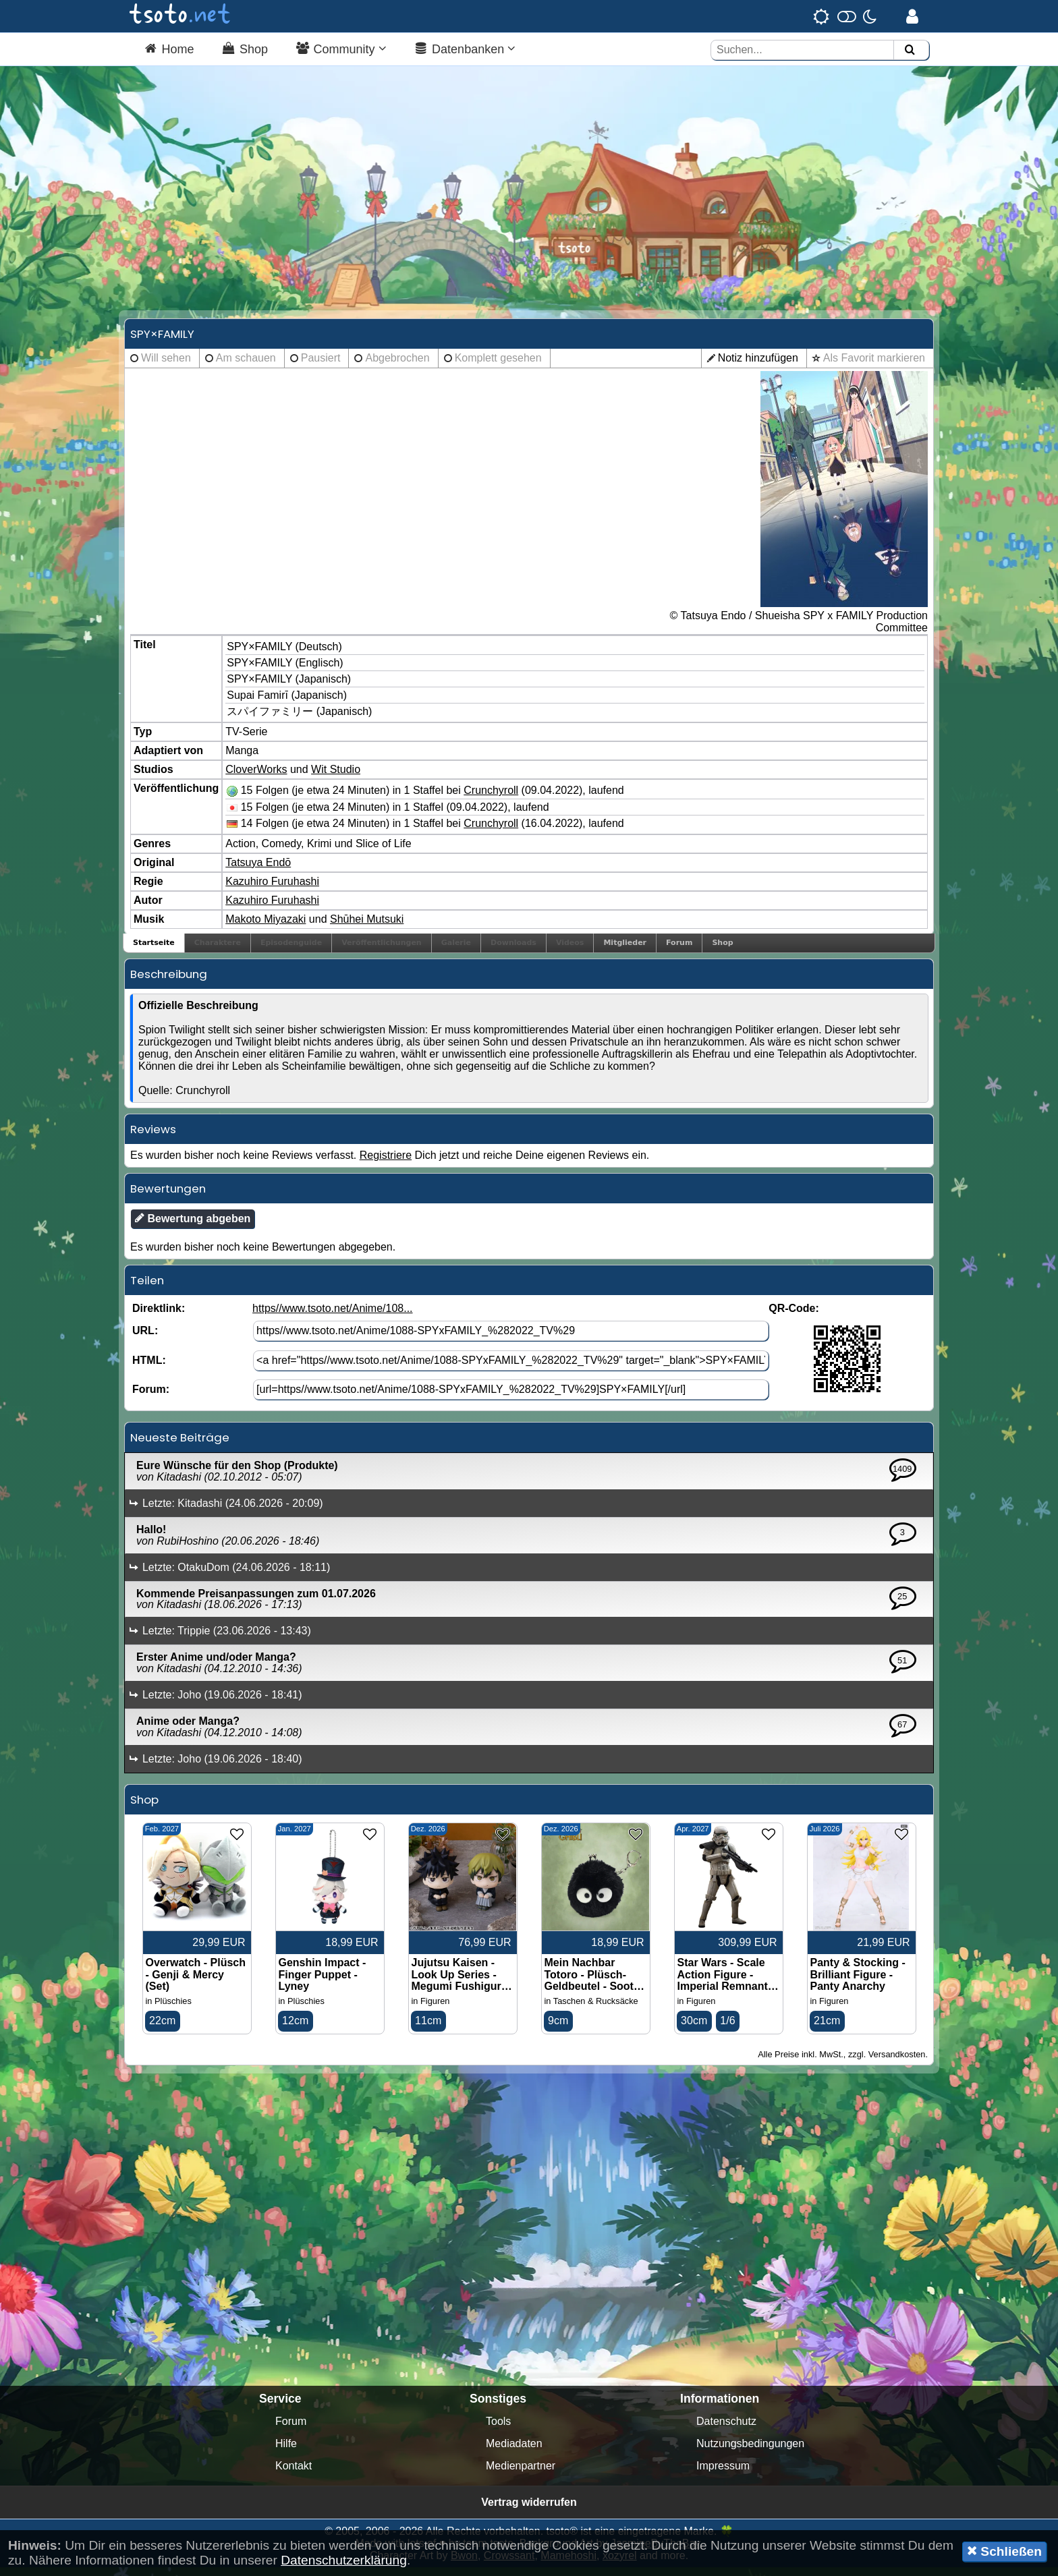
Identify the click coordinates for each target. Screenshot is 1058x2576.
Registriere (386, 1164)
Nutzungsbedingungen (750, 2452)
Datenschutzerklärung (344, 2560)
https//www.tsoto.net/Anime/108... (332, 1317)
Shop (722, 951)
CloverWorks (256, 778)
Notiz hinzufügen (758, 366)
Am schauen (246, 366)
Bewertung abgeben (192, 1227)
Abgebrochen (397, 366)
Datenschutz (726, 2430)
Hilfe (286, 2452)
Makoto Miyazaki (265, 928)
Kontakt (293, 2474)
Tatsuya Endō (258, 871)
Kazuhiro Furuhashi (272, 890)
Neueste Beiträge (179, 1446)
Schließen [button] (1004, 2551)
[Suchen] (909, 50)
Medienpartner (520, 2474)
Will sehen (166, 366)
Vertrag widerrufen (528, 2511)
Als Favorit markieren (874, 366)
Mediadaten (514, 2452)
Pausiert (321, 366)
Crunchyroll (491, 799)
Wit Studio (335, 778)
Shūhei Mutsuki (366, 928)
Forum (679, 951)
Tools (498, 2430)
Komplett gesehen (498, 366)
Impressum (723, 2474)
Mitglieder (624, 951)
